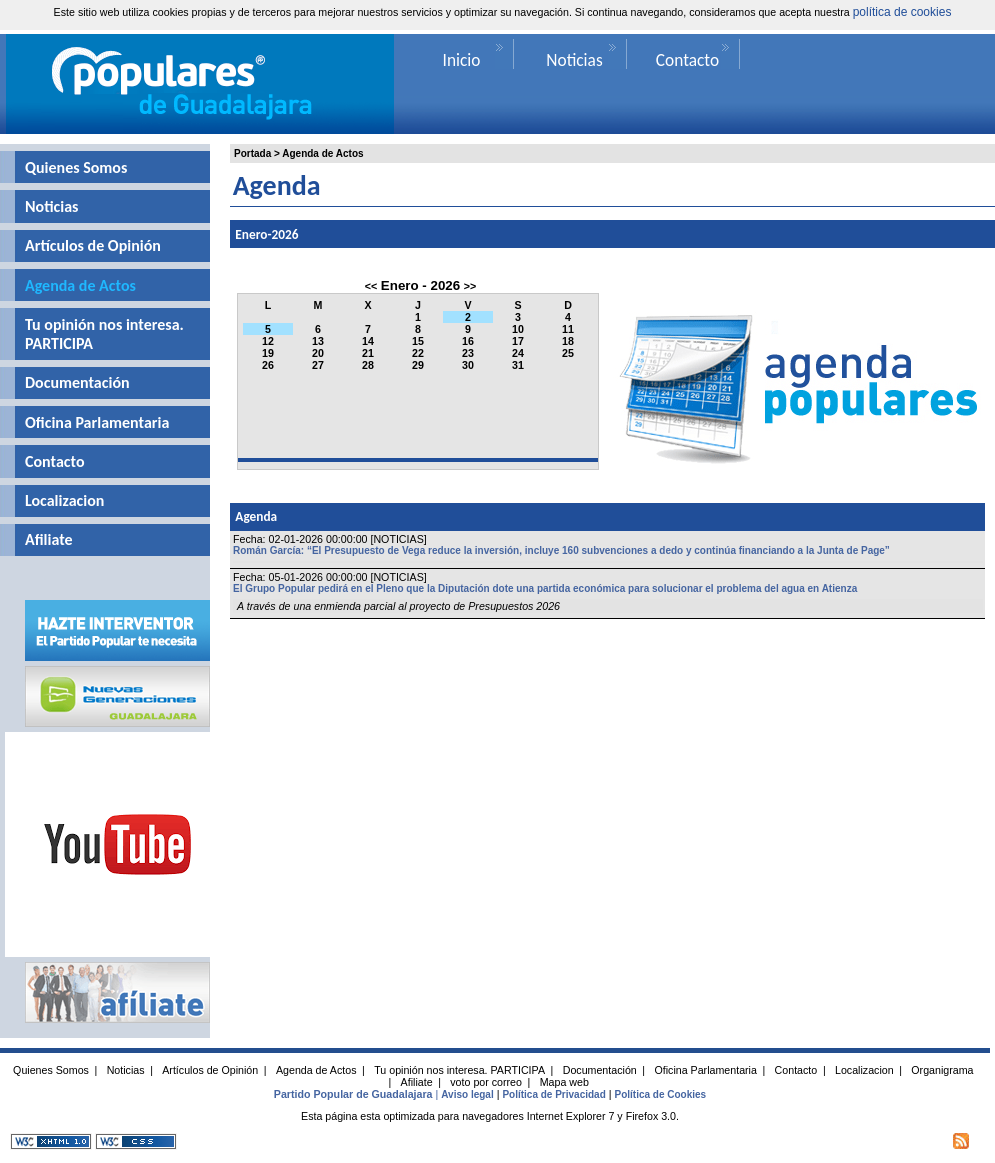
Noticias (51, 206)
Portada (252, 153)
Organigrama (942, 1070)
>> (470, 286)
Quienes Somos (76, 167)
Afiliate (49, 539)
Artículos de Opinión (93, 245)
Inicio (462, 60)
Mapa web (564, 1082)
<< (371, 286)
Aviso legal (467, 1094)
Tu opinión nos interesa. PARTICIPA (104, 334)
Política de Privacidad (553, 1094)
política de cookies (902, 12)
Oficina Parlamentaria (97, 422)
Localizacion (64, 500)
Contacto (54, 461)
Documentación (77, 382)
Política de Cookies (660, 1094)
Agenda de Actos (322, 153)
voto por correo (486, 1082)
